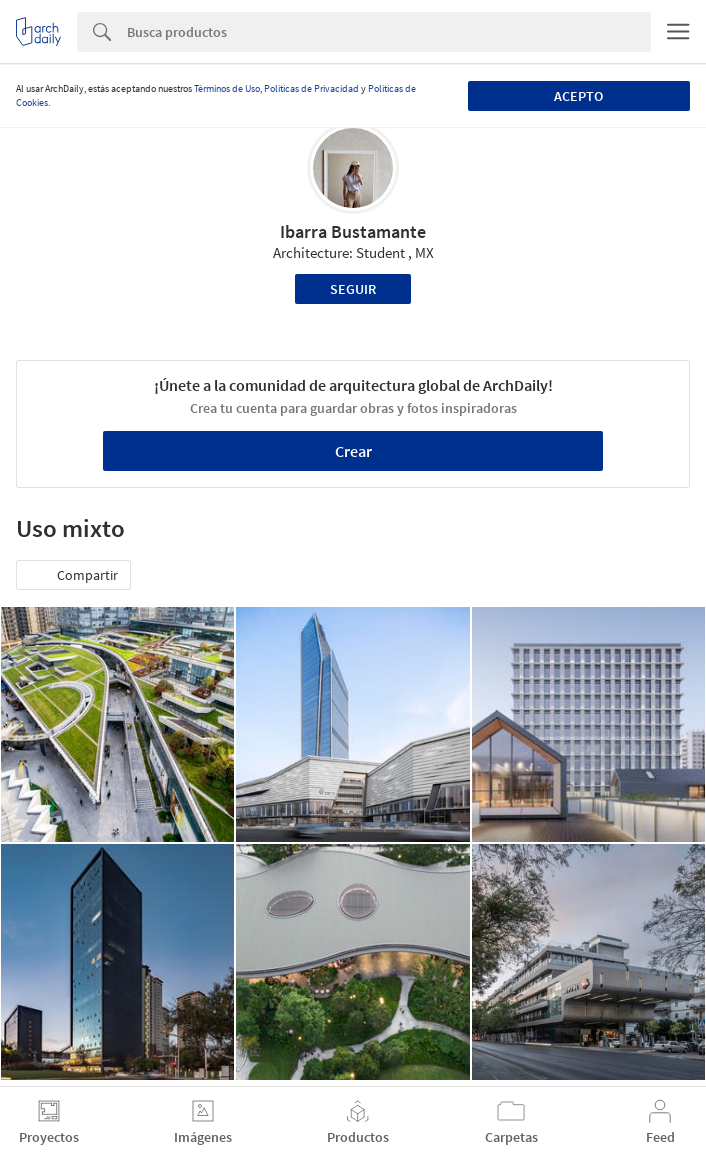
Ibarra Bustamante (353, 231)
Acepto (578, 96)
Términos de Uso (227, 88)
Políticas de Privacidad (311, 88)
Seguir (353, 289)
